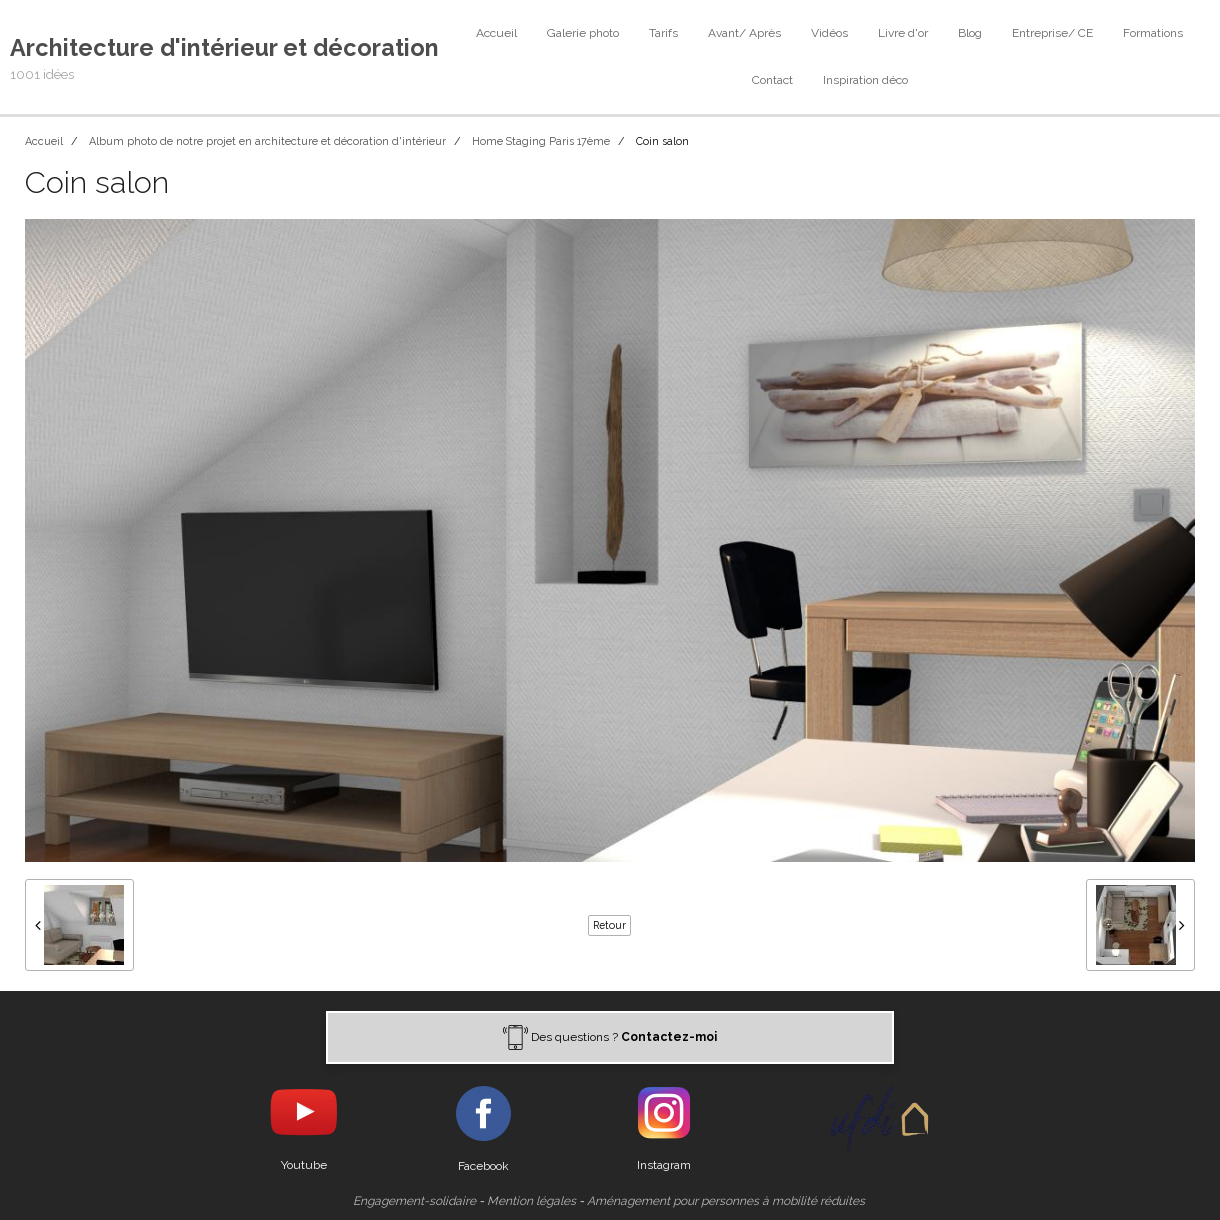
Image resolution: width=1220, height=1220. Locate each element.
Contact (772, 80)
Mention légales (531, 1201)
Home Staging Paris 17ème (541, 141)
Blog (970, 33)
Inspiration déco (865, 80)
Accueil (496, 33)
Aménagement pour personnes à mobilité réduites (726, 1201)
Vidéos (829, 33)
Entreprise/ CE (1052, 33)
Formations (1153, 33)
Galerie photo (583, 33)
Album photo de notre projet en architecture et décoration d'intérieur (267, 141)
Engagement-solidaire (414, 1201)
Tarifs (663, 33)
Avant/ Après (744, 33)
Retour (609, 925)
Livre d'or (903, 33)
